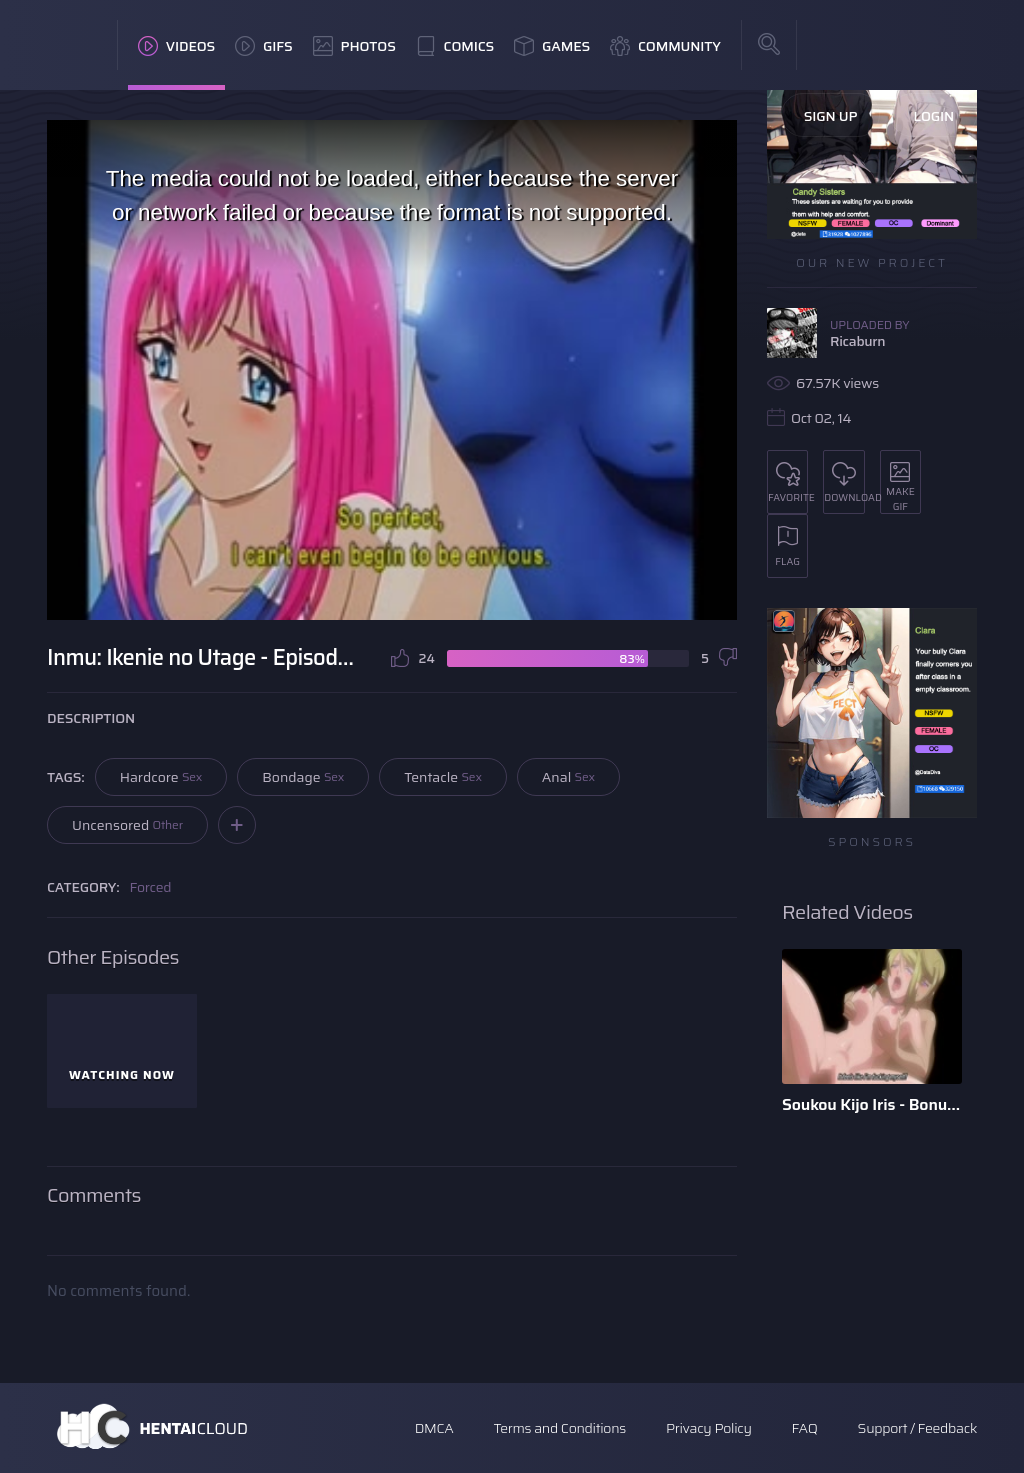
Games (552, 46)
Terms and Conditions (559, 1428)
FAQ (805, 1428)
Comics (455, 46)
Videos (176, 46)
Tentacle (443, 777)
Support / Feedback (917, 1428)
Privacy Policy (709, 1428)
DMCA (434, 1428)
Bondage (303, 777)
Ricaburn (857, 341)
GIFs (264, 46)
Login (933, 116)
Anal (568, 777)
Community (665, 46)
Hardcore (161, 777)
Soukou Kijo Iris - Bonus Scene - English (872, 1104)
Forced (151, 887)
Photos (354, 46)
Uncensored (127, 825)
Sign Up (831, 116)
